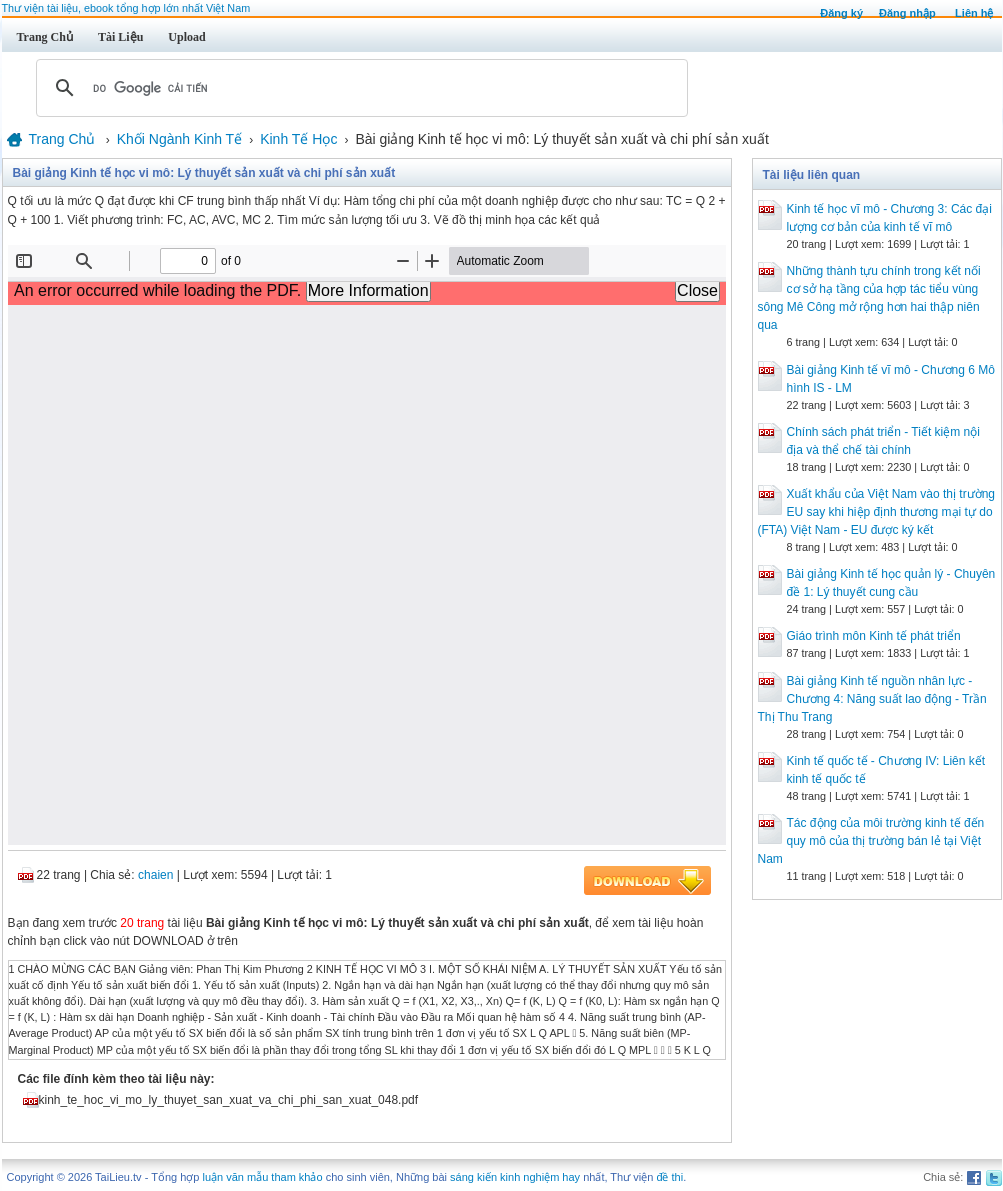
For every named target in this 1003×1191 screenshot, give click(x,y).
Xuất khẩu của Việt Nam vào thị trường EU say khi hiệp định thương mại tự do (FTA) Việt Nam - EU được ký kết (877, 512)
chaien (155, 875)
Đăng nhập (907, 13)
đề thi (669, 1177)
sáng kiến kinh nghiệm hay (515, 1177)
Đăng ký (841, 13)
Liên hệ (974, 13)
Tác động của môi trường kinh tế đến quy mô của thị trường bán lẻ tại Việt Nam (871, 841)
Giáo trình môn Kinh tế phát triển (874, 636)
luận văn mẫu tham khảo (262, 1177)
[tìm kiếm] (359, 88)
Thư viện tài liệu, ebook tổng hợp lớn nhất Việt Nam (126, 8)
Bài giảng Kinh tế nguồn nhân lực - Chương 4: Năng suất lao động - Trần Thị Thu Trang (872, 699)
